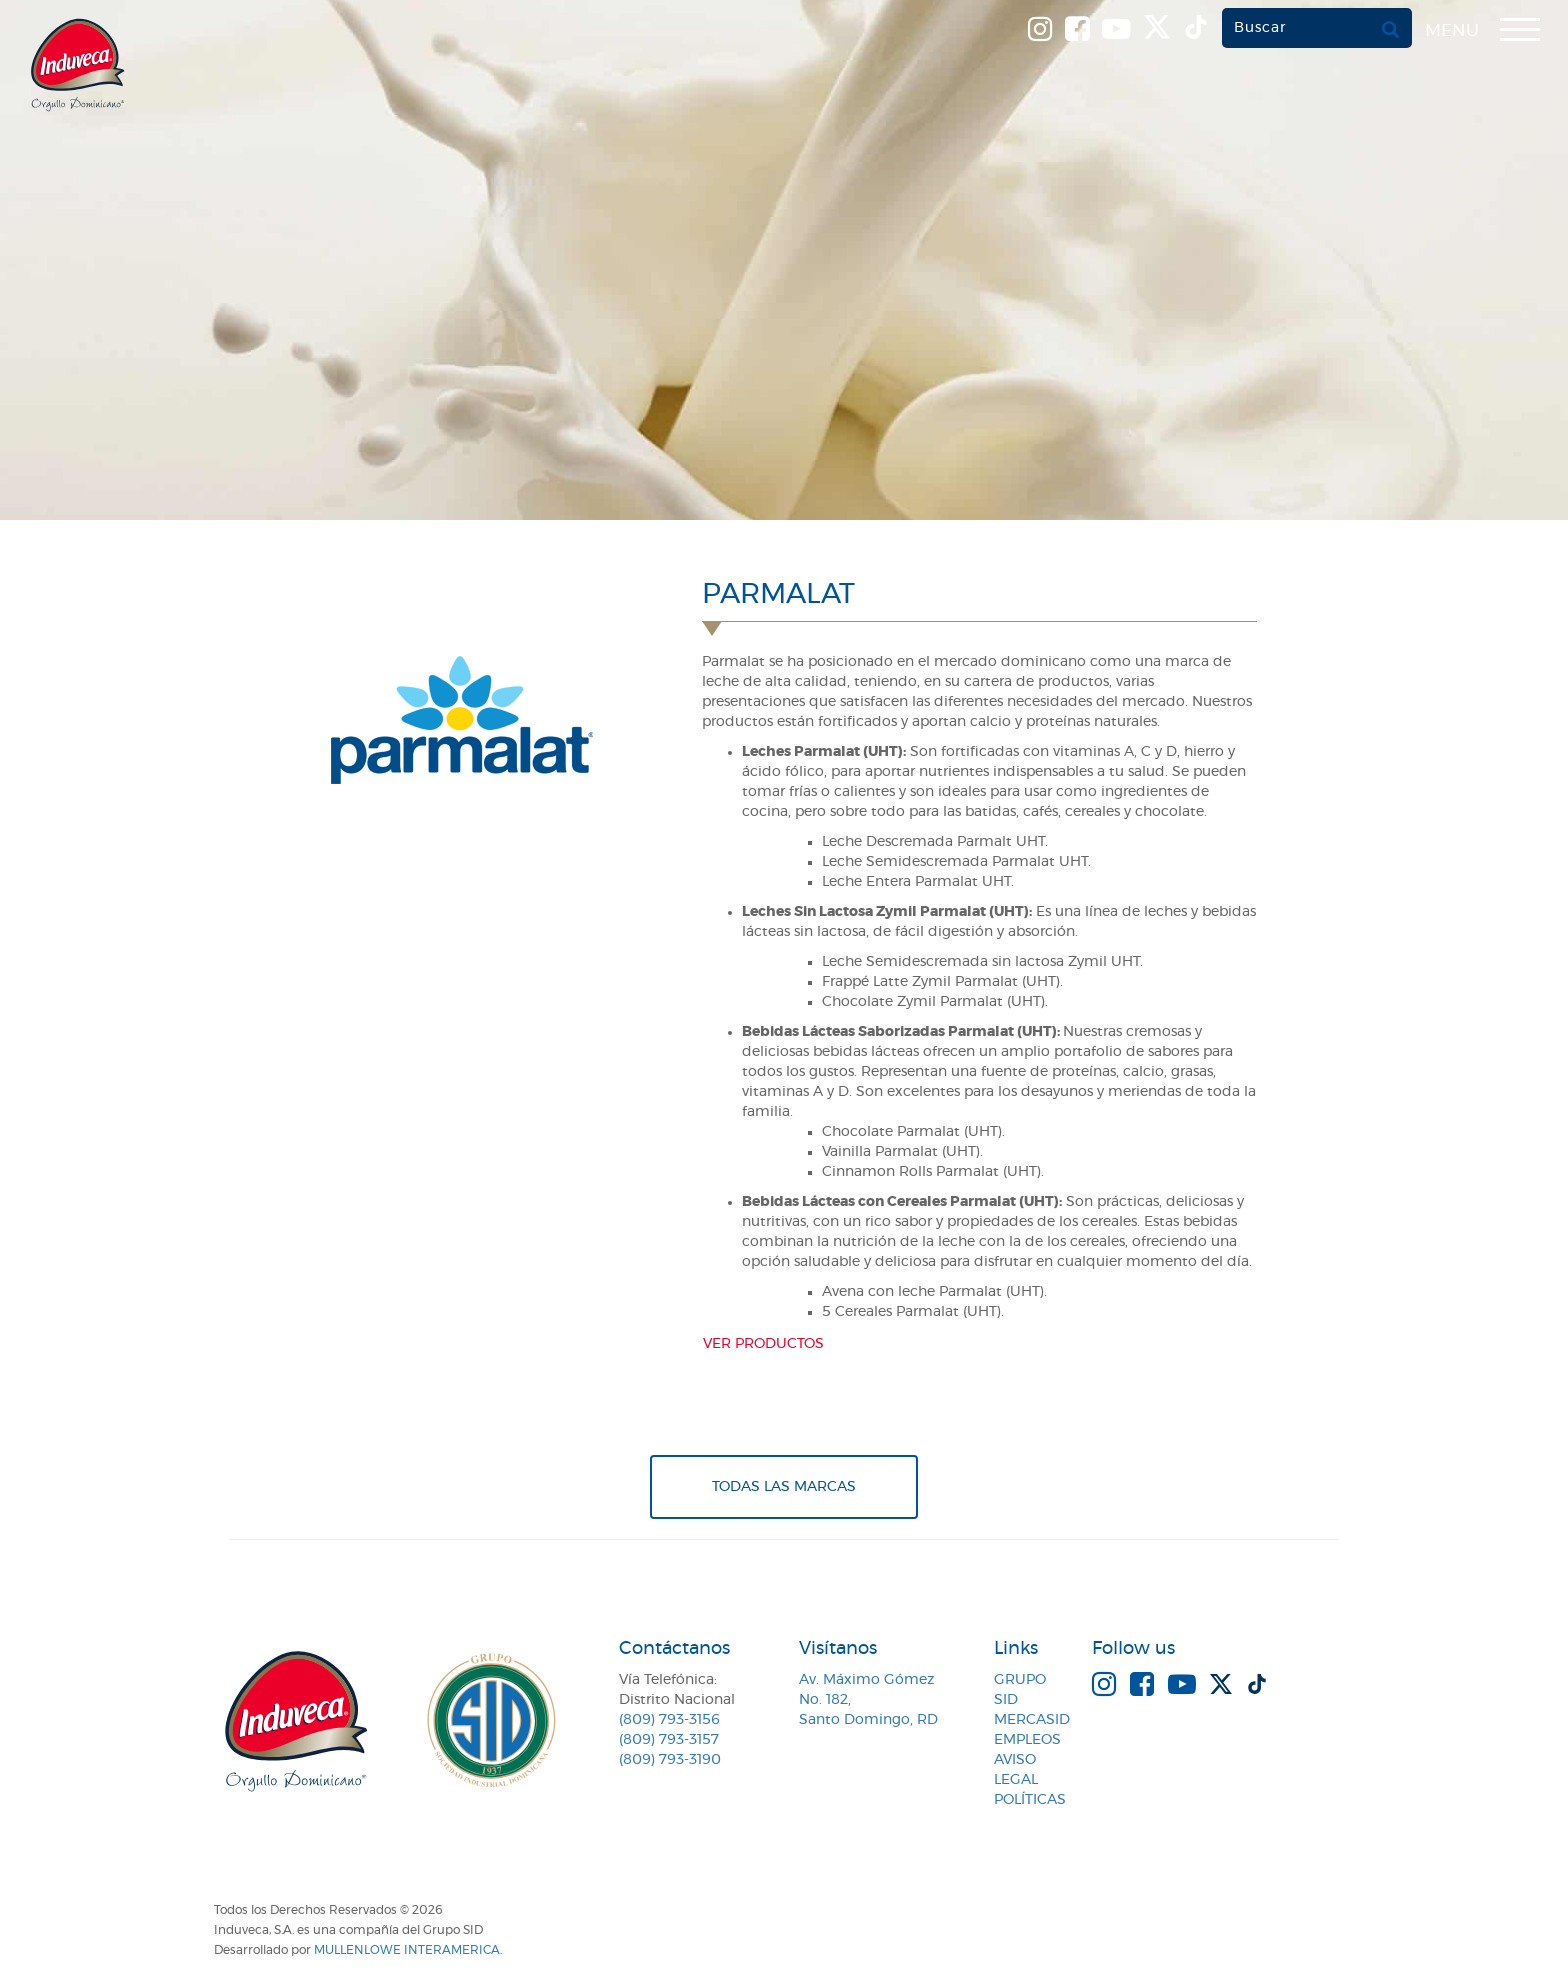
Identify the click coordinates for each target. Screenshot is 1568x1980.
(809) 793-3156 (669, 1720)
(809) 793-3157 (669, 1740)
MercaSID (1032, 1720)
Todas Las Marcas (784, 1487)
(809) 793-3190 (670, 1760)
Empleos (1027, 1740)
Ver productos (763, 1344)
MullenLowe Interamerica (407, 1950)
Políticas (1030, 1800)
